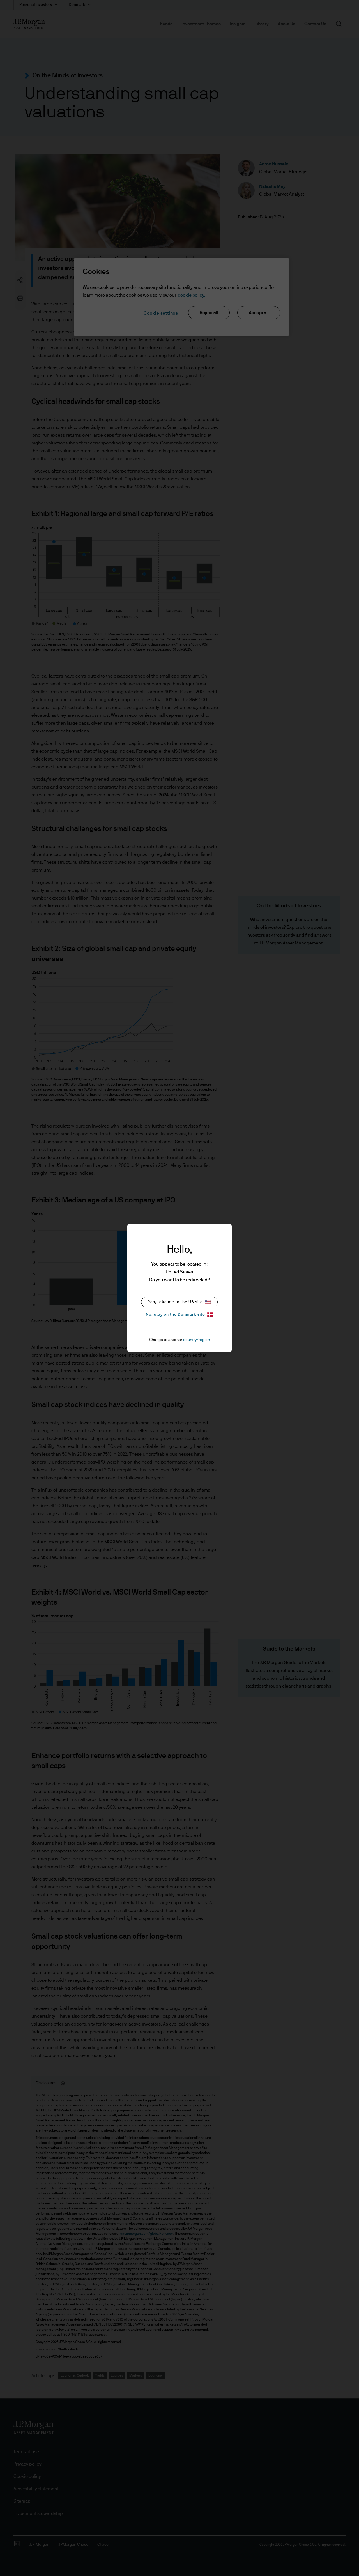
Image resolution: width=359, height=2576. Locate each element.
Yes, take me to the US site (179, 1302)
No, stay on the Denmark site (179, 1314)
